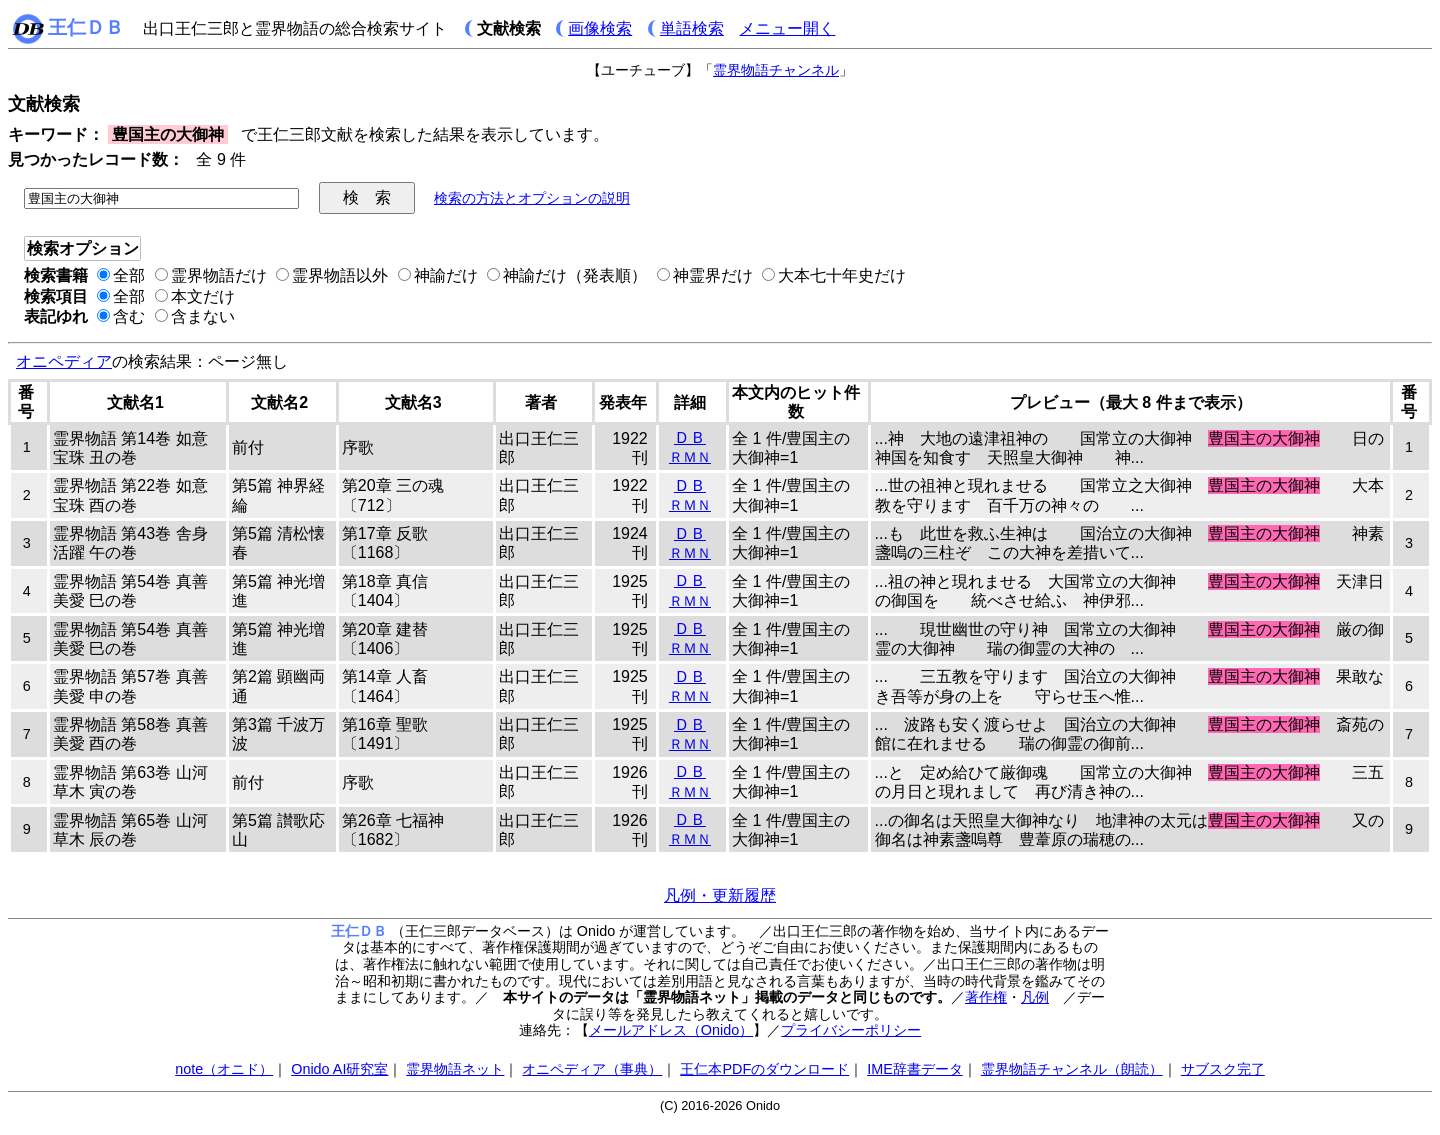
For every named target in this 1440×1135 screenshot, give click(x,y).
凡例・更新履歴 (720, 895)
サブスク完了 (1223, 1069)
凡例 (1035, 997)
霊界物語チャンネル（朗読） (1072, 1069)
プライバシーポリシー (851, 1030)
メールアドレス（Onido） (671, 1030)
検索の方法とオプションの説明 (532, 198)
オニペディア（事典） (592, 1069)
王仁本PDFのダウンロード (764, 1069)
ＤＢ (690, 437)
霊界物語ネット (455, 1069)
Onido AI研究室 (339, 1069)
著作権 (986, 997)
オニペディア (64, 361)
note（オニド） (224, 1069)
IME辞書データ (915, 1069)
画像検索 (600, 28)
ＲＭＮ (690, 457)
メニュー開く (787, 28)
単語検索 (692, 28)
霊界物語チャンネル (776, 70)
